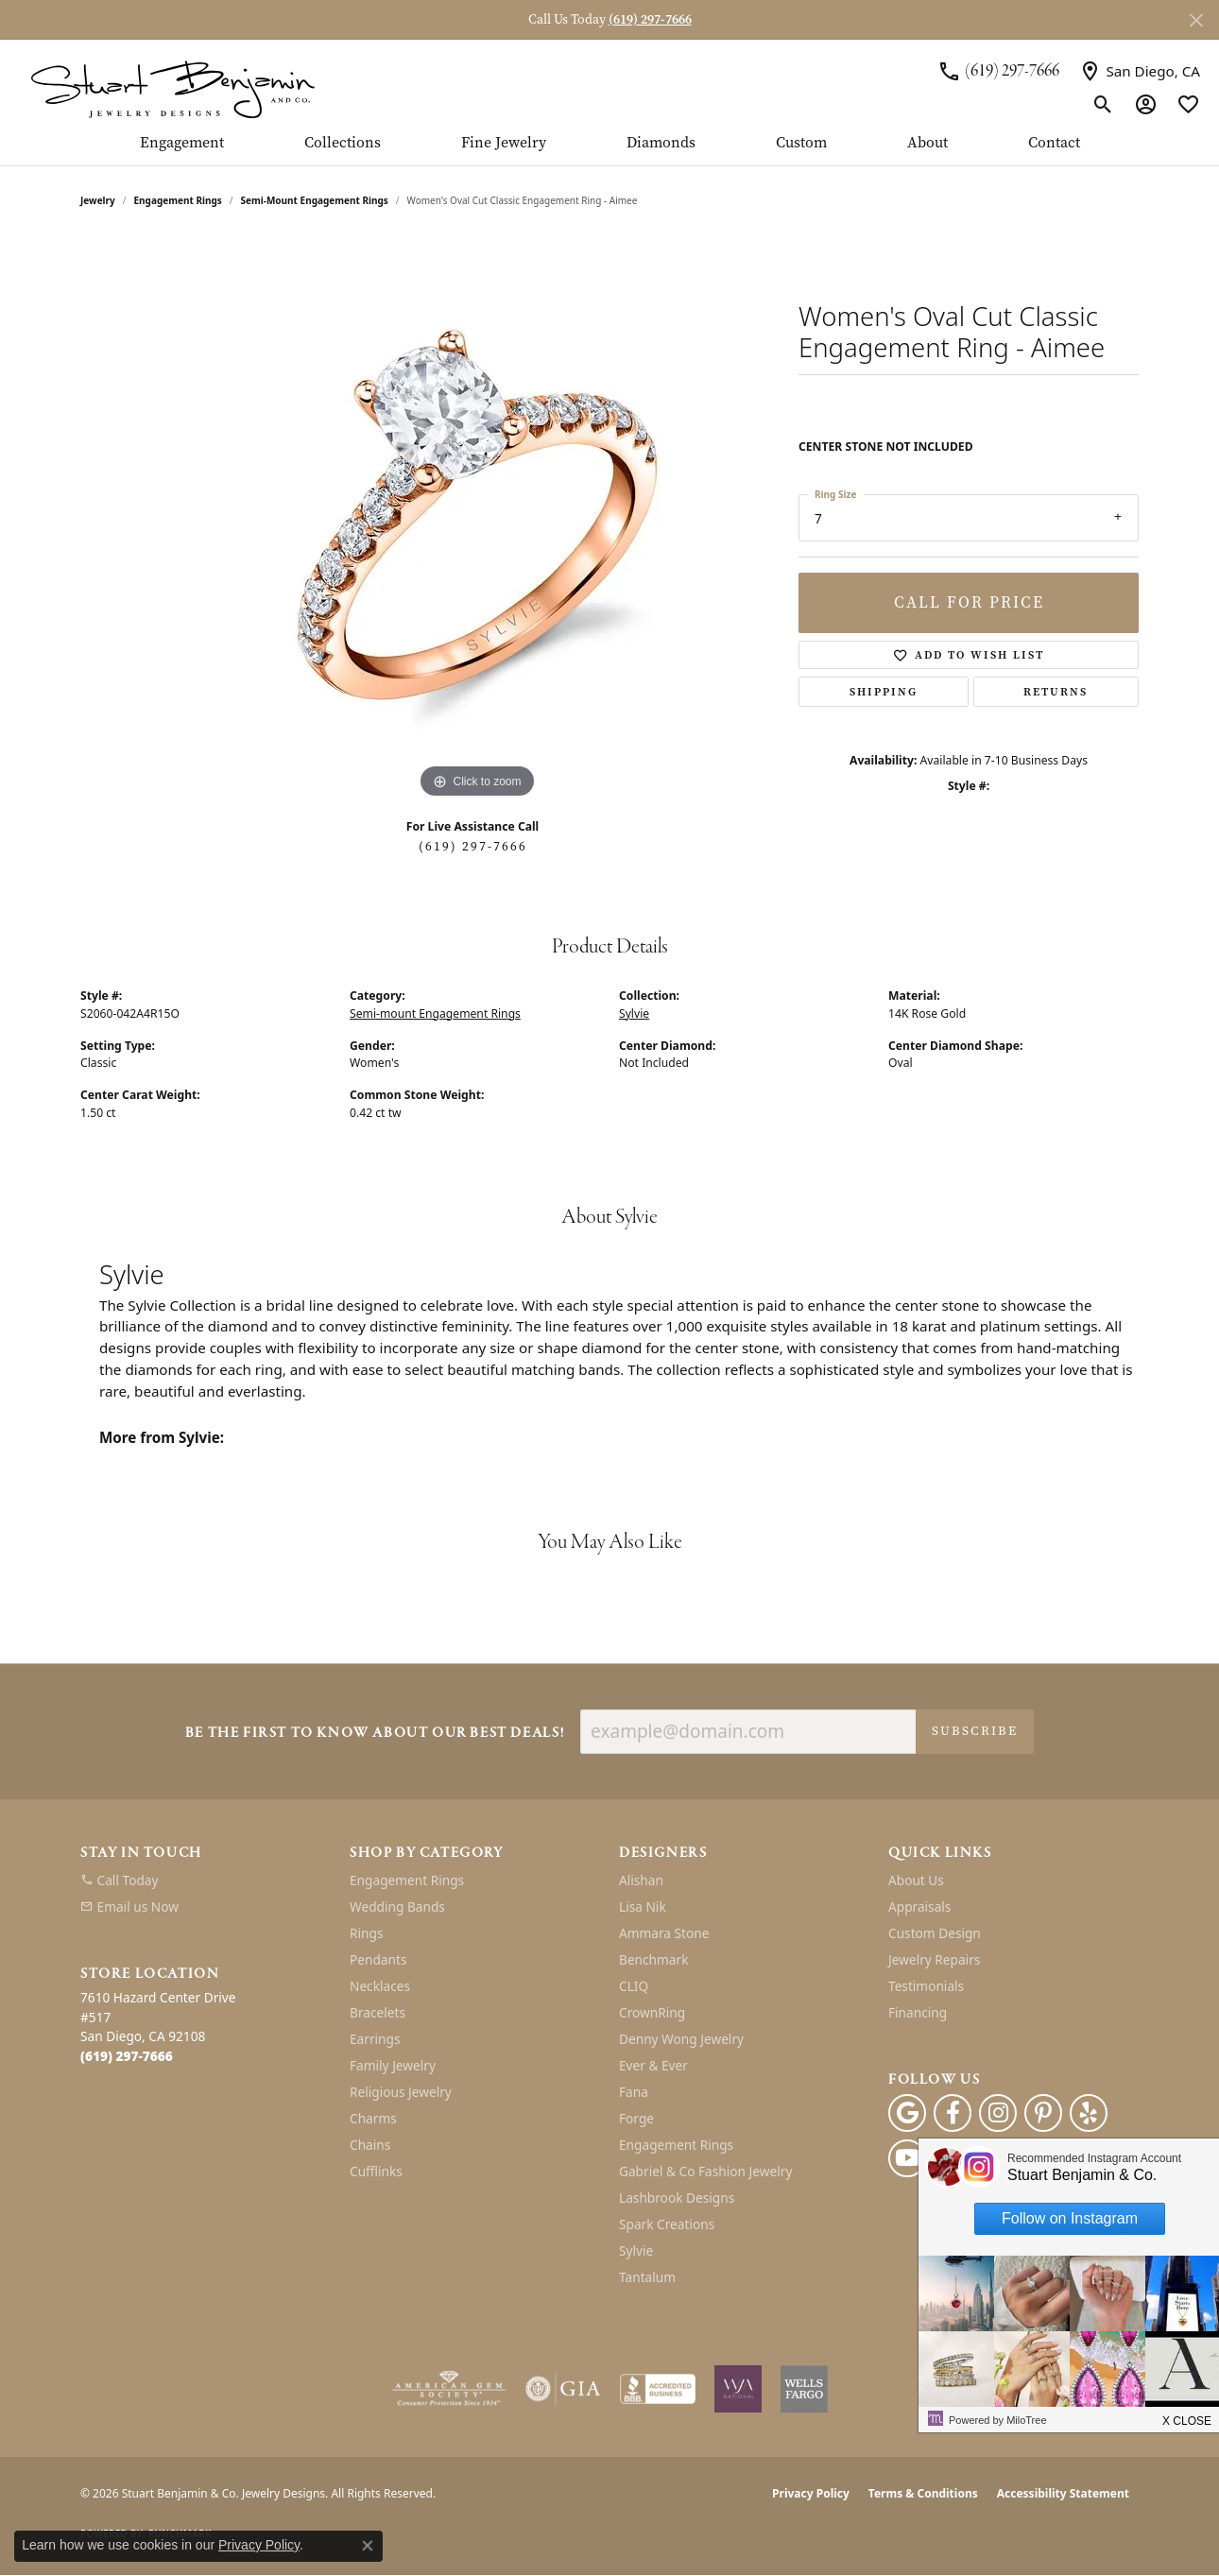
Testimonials (926, 1986)
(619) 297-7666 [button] (650, 19)
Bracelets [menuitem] (377, 2012)
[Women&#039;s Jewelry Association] (738, 2389)
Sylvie (634, 1013)
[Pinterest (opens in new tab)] (1043, 2113)
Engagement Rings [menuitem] (407, 1880)
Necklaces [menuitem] (380, 1986)
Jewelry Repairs (934, 1959)
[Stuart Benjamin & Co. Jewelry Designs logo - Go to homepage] (172, 87)
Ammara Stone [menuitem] (664, 1933)
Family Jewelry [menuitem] (393, 2065)
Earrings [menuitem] (375, 2039)
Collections (342, 143)
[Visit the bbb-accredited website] (657, 2389)
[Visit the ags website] (449, 2389)
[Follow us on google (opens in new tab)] (907, 2113)
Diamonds (661, 143)
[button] (1103, 104)
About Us (916, 1880)
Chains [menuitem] (370, 2145)
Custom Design (934, 1933)
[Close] (1196, 20)
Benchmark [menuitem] (653, 1959)
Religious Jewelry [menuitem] (401, 2092)
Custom (801, 143)
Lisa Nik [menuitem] (642, 1906)
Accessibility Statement (1063, 2493)
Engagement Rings (178, 200)
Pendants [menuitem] (378, 1959)
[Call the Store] (126, 2056)
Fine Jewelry (503, 143)
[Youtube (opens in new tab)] (907, 2158)
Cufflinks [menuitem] (376, 2171)
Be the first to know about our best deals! (375, 1734)
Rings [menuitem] (366, 1933)
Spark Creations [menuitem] (666, 2224)
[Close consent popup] (367, 2545)
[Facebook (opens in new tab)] (952, 2113)
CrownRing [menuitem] (652, 2012)
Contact (1054, 143)
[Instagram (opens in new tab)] (998, 2113)
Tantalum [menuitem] (647, 2277)
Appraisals (919, 1906)
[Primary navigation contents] (609, 150)
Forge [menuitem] (636, 2118)
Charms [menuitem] (373, 2118)
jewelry (97, 200)
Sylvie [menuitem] (636, 2250)
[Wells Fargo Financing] (804, 2389)
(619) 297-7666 (473, 846)
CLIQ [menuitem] (633, 1986)
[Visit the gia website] (563, 2389)
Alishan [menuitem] (641, 1880)
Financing (917, 2012)
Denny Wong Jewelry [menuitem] (681, 2039)
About (927, 143)
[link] (998, 71)
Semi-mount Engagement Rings (314, 200)
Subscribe (975, 1731)
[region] (477, 519)
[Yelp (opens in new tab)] (1088, 2113)
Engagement (182, 143)
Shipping (884, 691)
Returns (1055, 691)
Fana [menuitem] (633, 2092)
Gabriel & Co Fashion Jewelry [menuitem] (705, 2171)
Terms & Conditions (923, 2493)
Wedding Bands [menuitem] (397, 1906)
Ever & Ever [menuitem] (653, 2065)
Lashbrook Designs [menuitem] (676, 2198)
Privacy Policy (811, 2493)
